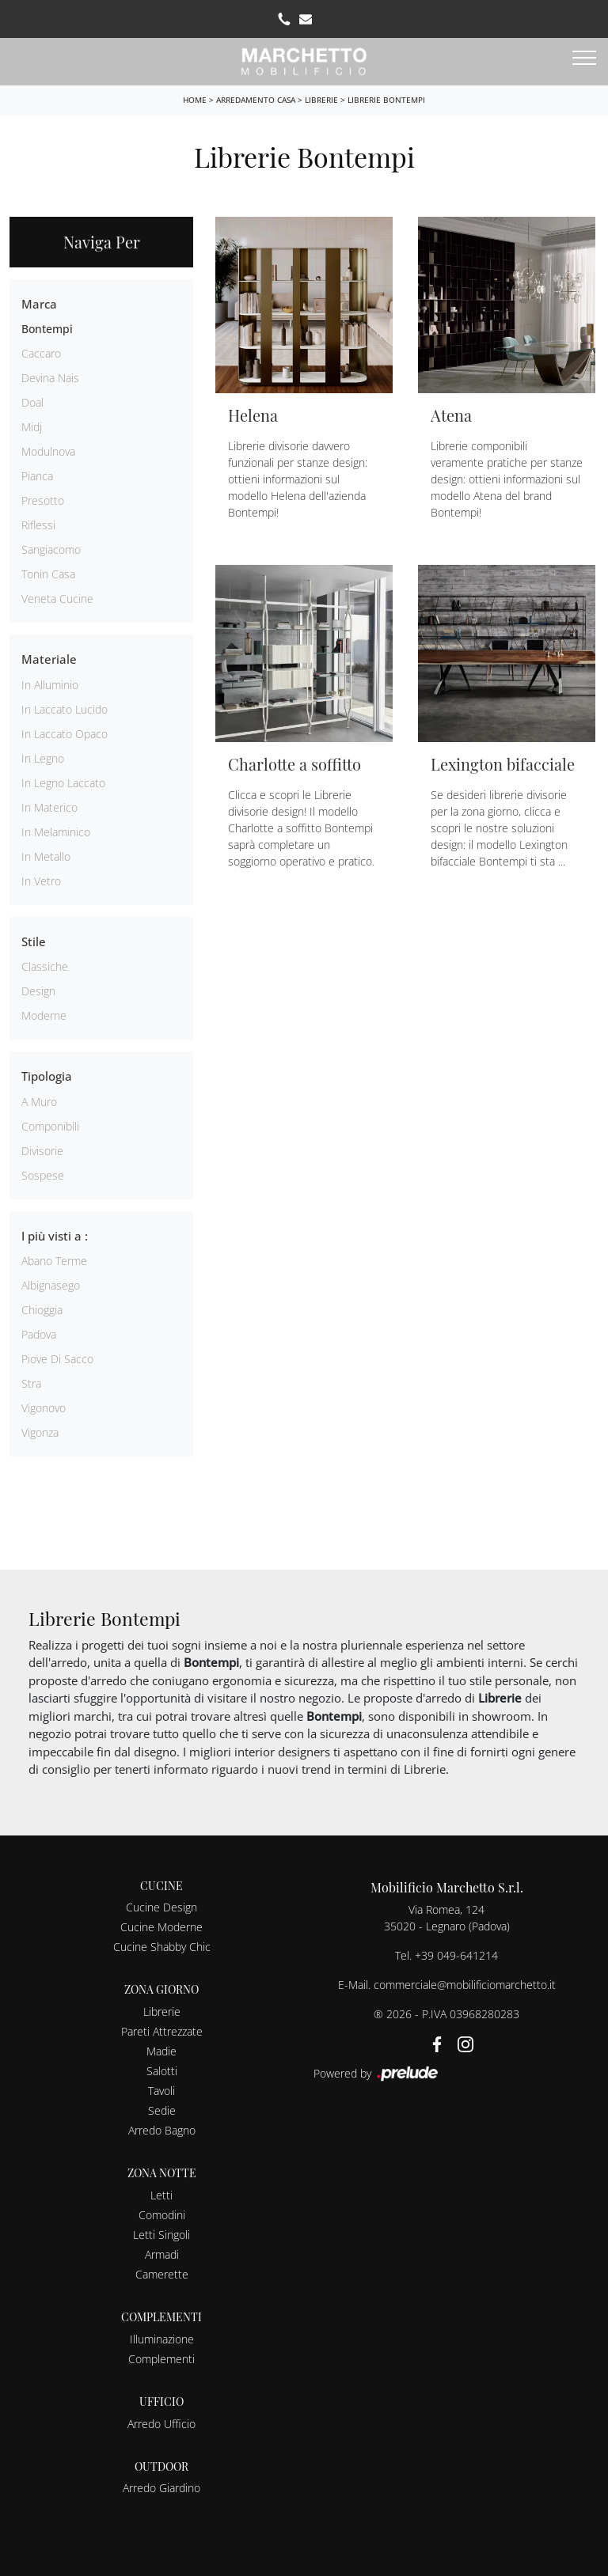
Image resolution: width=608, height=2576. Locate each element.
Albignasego (50, 1285)
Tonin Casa (48, 573)
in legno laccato (63, 782)
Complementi (161, 2358)
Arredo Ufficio (161, 2423)
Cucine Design (161, 1907)
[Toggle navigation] (584, 58)
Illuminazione (162, 2339)
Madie (161, 2051)
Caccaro (41, 353)
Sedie (162, 2110)
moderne (43, 1015)
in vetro (41, 880)
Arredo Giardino (161, 2487)
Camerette (161, 2274)
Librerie (321, 99)
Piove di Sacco (57, 1358)
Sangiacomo (51, 549)
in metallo (45, 856)
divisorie (42, 1150)
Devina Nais (50, 377)
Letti (161, 2195)
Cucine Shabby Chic (162, 1946)
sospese (42, 1175)
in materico (49, 807)
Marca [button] (39, 304)
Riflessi (38, 524)
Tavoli (161, 2090)
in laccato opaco (64, 733)
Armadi (162, 2254)
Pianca (37, 475)
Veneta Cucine (57, 598)
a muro (39, 1101)
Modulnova (48, 451)
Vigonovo (43, 1407)
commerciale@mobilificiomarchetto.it (465, 1984)
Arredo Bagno (162, 2130)
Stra (31, 1383)
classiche (44, 966)
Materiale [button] (49, 659)
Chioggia (42, 1309)
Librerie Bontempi (386, 99)
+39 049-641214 (456, 1955)
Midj (31, 426)
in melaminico (55, 831)
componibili (50, 1126)
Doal (32, 402)
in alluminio (49, 684)
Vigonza (40, 1432)
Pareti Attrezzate (162, 2031)
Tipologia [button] (46, 1076)
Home (195, 99)
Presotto (42, 500)
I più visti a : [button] (54, 1236)
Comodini (162, 2214)
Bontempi (47, 328)
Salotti (161, 2070)
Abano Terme (54, 1260)
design (38, 990)
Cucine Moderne (161, 1926)
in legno (42, 758)
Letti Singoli (161, 2234)
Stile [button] (33, 941)
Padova (38, 1334)
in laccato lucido (64, 709)
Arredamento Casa (255, 99)
